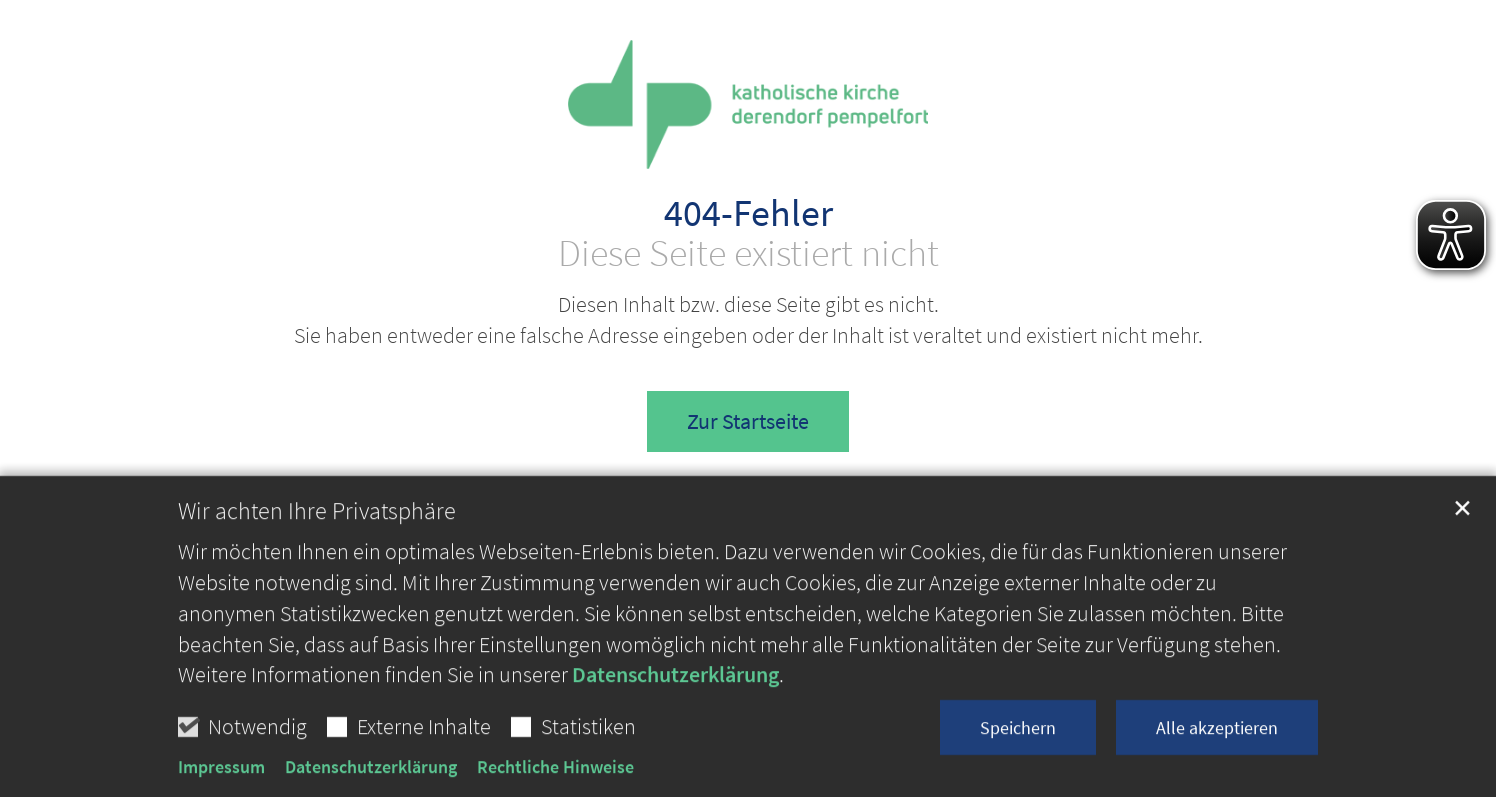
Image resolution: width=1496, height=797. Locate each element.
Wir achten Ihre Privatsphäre (317, 572)
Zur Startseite (748, 421)
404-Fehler (748, 212)
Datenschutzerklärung (675, 735)
